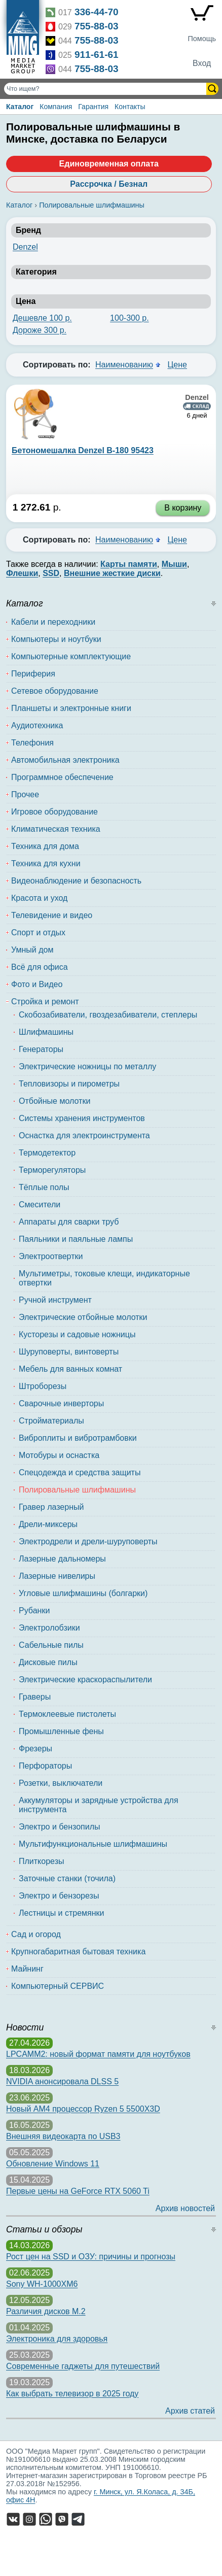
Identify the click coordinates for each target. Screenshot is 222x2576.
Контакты (130, 107)
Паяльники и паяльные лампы (76, 1239)
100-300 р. (129, 318)
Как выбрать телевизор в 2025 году (72, 2393)
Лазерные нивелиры (57, 1576)
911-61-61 (97, 54)
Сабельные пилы (51, 1645)
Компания (56, 107)
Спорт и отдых (38, 932)
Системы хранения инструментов (82, 1118)
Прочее (25, 794)
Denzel (25, 247)
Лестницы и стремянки (61, 1913)
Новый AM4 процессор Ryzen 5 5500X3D (83, 2109)
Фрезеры (35, 1748)
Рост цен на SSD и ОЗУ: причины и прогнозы (90, 2256)
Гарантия (93, 107)
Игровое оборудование (54, 811)
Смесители (39, 1204)
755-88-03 (97, 26)
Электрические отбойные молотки (83, 1317)
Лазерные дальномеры (62, 1558)
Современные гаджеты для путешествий (83, 2366)
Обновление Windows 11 (52, 2163)
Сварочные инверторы (61, 1403)
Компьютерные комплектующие (71, 656)
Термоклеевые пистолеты (67, 1714)
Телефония (32, 742)
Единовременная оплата (109, 163)
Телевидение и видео (51, 915)
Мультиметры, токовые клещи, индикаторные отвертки (104, 1278)
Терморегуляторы (52, 1170)
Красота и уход (39, 898)
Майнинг (27, 1968)
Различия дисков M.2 (46, 2311)
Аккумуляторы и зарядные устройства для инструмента (98, 1805)
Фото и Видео (36, 984)
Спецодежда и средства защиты (79, 1472)
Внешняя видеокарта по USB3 (63, 2136)
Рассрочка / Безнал (108, 184)
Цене (177, 364)
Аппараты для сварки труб (69, 1221)
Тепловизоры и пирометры (69, 1083)
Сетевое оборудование (54, 691)
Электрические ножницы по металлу (87, 1066)
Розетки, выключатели (60, 1783)
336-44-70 (97, 12)
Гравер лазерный (51, 1507)
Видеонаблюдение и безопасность (76, 880)
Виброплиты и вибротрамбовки (78, 1438)
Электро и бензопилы (59, 1826)
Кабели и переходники (53, 622)
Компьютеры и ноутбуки (56, 639)
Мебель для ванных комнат (70, 1369)
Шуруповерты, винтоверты (69, 1351)
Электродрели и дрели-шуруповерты (88, 1541)
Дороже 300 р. (39, 330)
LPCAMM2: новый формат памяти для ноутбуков (98, 2054)
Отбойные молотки (54, 1101)
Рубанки (34, 1610)
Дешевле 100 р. (42, 318)
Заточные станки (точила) (67, 1878)
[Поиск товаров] (106, 89)
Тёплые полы (44, 1187)
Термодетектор (47, 1152)
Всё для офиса (39, 967)
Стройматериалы (51, 1420)
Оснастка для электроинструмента (84, 1135)
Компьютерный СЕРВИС (57, 1986)
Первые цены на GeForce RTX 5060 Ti (78, 2191)
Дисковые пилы (48, 1662)
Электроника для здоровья (56, 2338)
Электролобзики (49, 1627)
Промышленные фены (61, 1731)
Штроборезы (42, 1386)
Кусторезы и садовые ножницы (77, 1334)
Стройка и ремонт (45, 1001)
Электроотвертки (51, 1256)
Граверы (35, 1696)
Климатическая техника (55, 829)
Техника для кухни (46, 863)
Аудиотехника (37, 725)
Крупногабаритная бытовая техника (78, 1951)
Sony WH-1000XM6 (42, 2284)
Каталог (19, 107)
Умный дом (32, 949)
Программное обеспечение (62, 777)
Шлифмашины (46, 1032)
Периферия (33, 673)
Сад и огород (36, 1934)
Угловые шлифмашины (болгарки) (83, 1593)
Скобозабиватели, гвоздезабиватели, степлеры (108, 1014)
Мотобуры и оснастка (59, 1455)
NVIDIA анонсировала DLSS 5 (62, 2081)
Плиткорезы (41, 1861)
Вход (202, 63)
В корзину (182, 507)
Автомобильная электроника (65, 760)
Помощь (202, 39)
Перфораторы (45, 1765)
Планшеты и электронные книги (71, 708)
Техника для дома (45, 846)
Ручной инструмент (55, 1300)
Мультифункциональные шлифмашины (93, 1844)
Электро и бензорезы (59, 1895)
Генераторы (41, 1049)
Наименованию (124, 364)
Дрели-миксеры (48, 1524)
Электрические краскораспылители (85, 1679)
